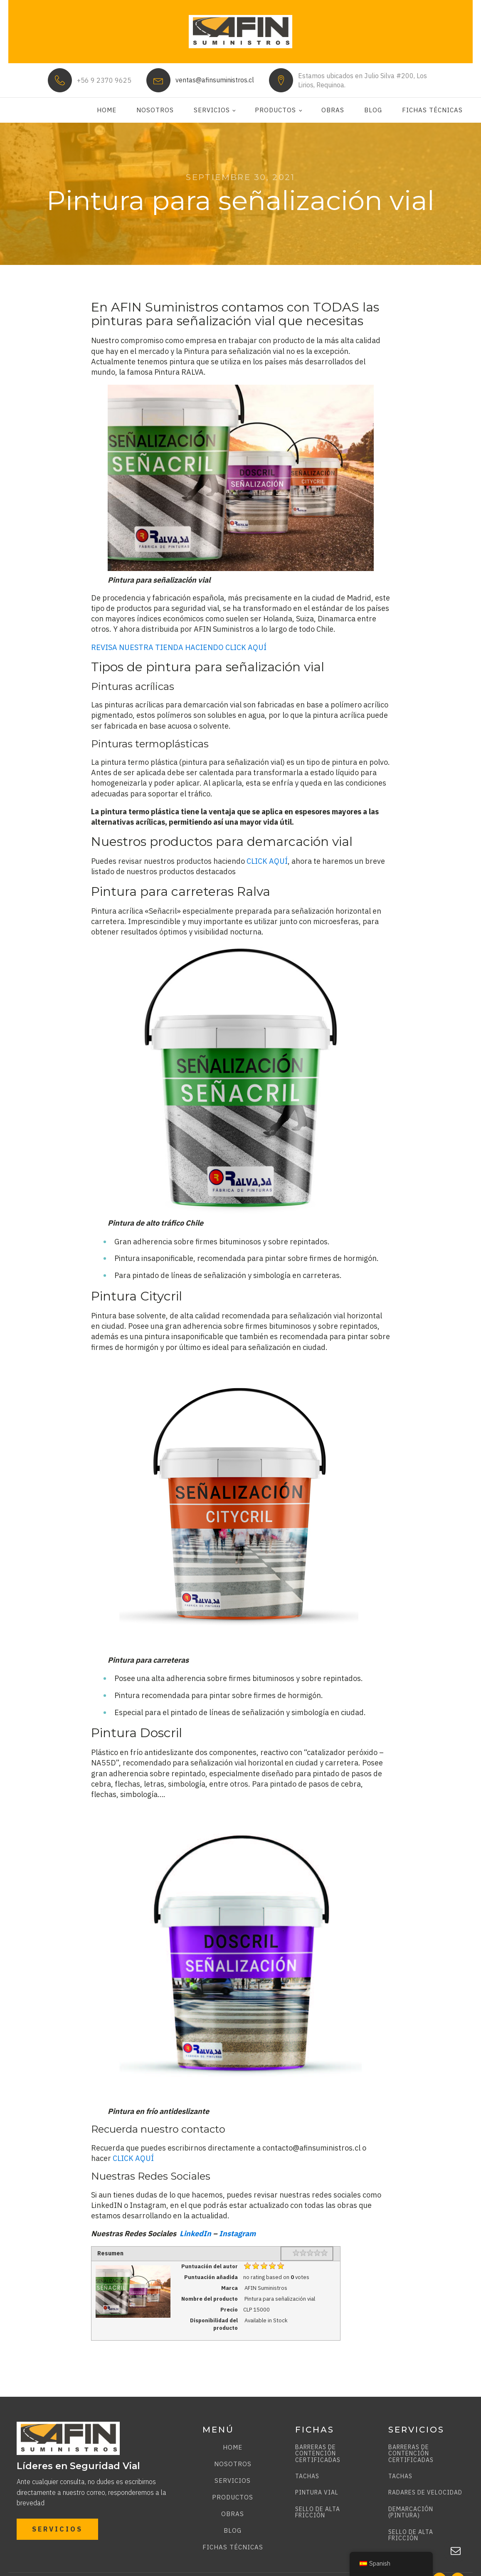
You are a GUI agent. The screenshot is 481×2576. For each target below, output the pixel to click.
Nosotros (155, 110)
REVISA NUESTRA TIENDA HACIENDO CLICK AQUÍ (178, 647)
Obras (332, 110)
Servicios (212, 110)
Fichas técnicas (432, 110)
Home (106, 110)
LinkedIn (195, 2233)
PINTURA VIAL (316, 2492)
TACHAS (307, 2476)
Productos (275, 110)
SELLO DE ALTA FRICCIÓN (317, 2512)
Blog (373, 110)
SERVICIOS (57, 2529)
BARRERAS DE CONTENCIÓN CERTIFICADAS (317, 2453)
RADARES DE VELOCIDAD (425, 2492)
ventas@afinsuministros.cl (214, 80)
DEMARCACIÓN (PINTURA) (410, 2512)
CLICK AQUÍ (267, 861)
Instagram (237, 2233)
